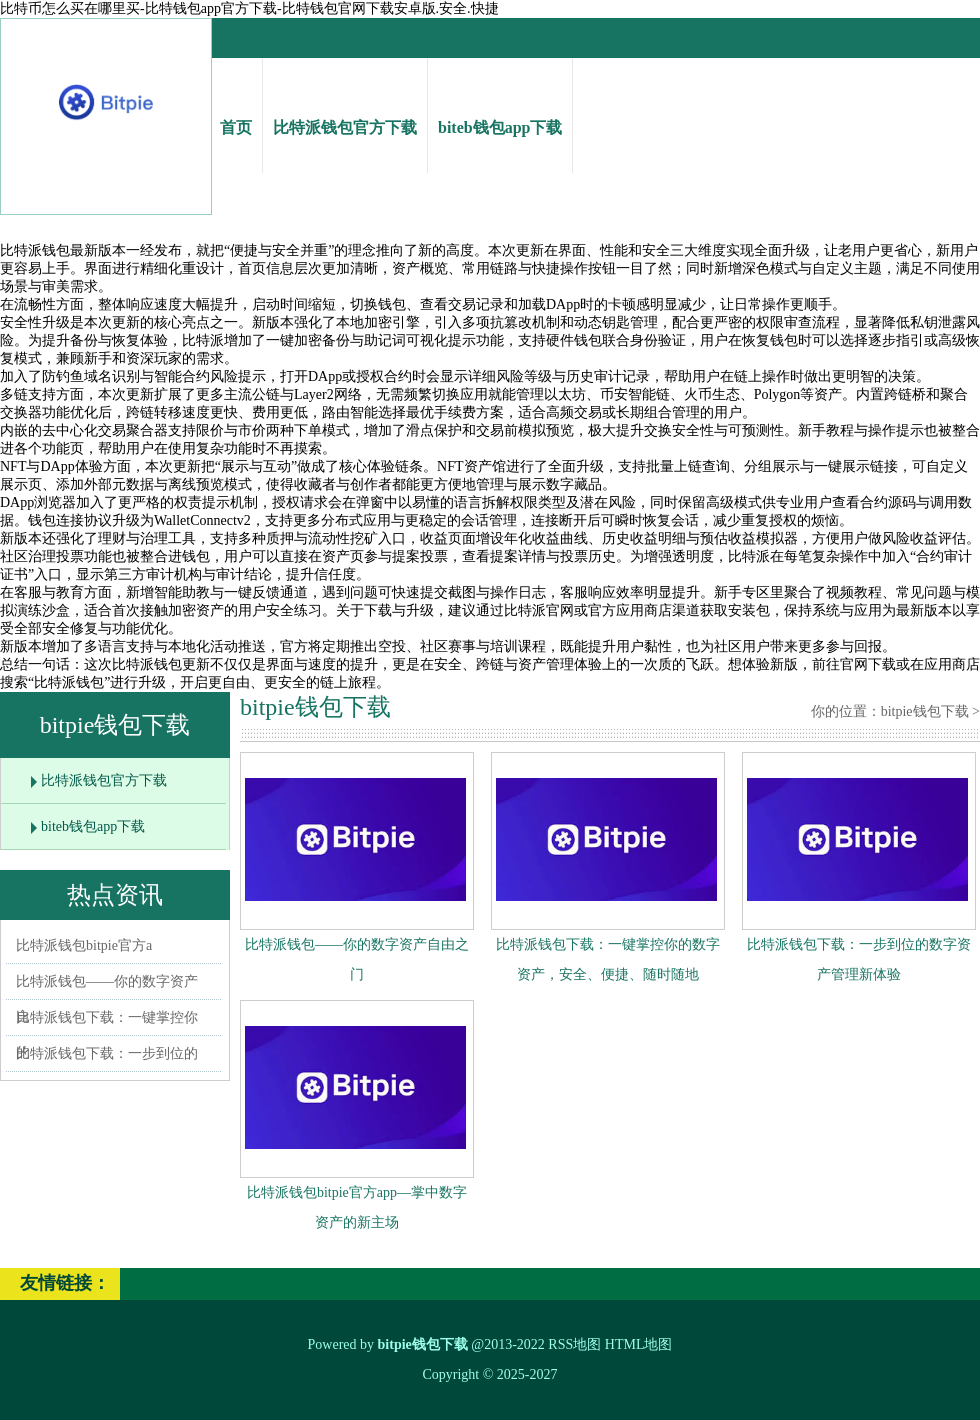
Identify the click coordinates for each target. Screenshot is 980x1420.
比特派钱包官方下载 (345, 109)
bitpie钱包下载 (925, 711)
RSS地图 (574, 1344)
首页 (236, 109)
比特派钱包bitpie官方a (84, 945)
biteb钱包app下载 (500, 109)
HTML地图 (639, 1344)
